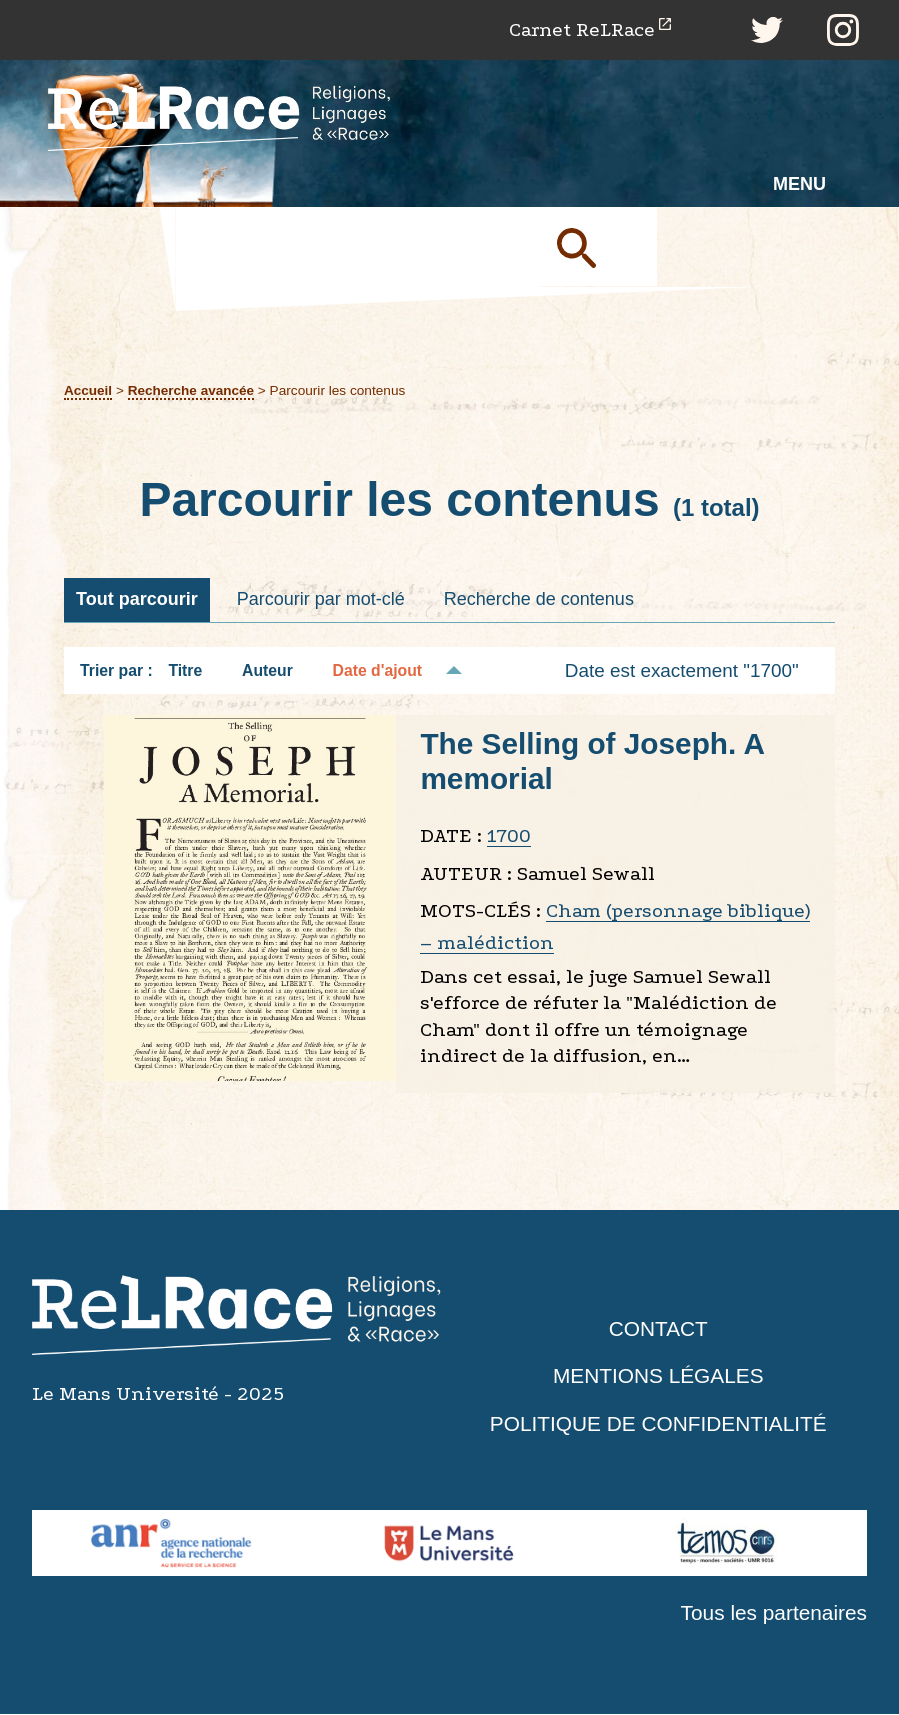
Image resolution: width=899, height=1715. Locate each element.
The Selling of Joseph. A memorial (593, 762)
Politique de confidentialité (658, 1424)
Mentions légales (658, 1376)
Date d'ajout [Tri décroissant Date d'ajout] (378, 670)
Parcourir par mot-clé (321, 600)
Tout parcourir (137, 600)
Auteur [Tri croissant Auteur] (267, 670)
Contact (658, 1329)
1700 (509, 836)
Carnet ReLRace (580, 29)
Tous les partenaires (773, 1613)
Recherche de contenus (539, 600)
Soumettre (600, 247)
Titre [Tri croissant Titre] (185, 670)
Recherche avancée (191, 390)
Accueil (88, 390)
